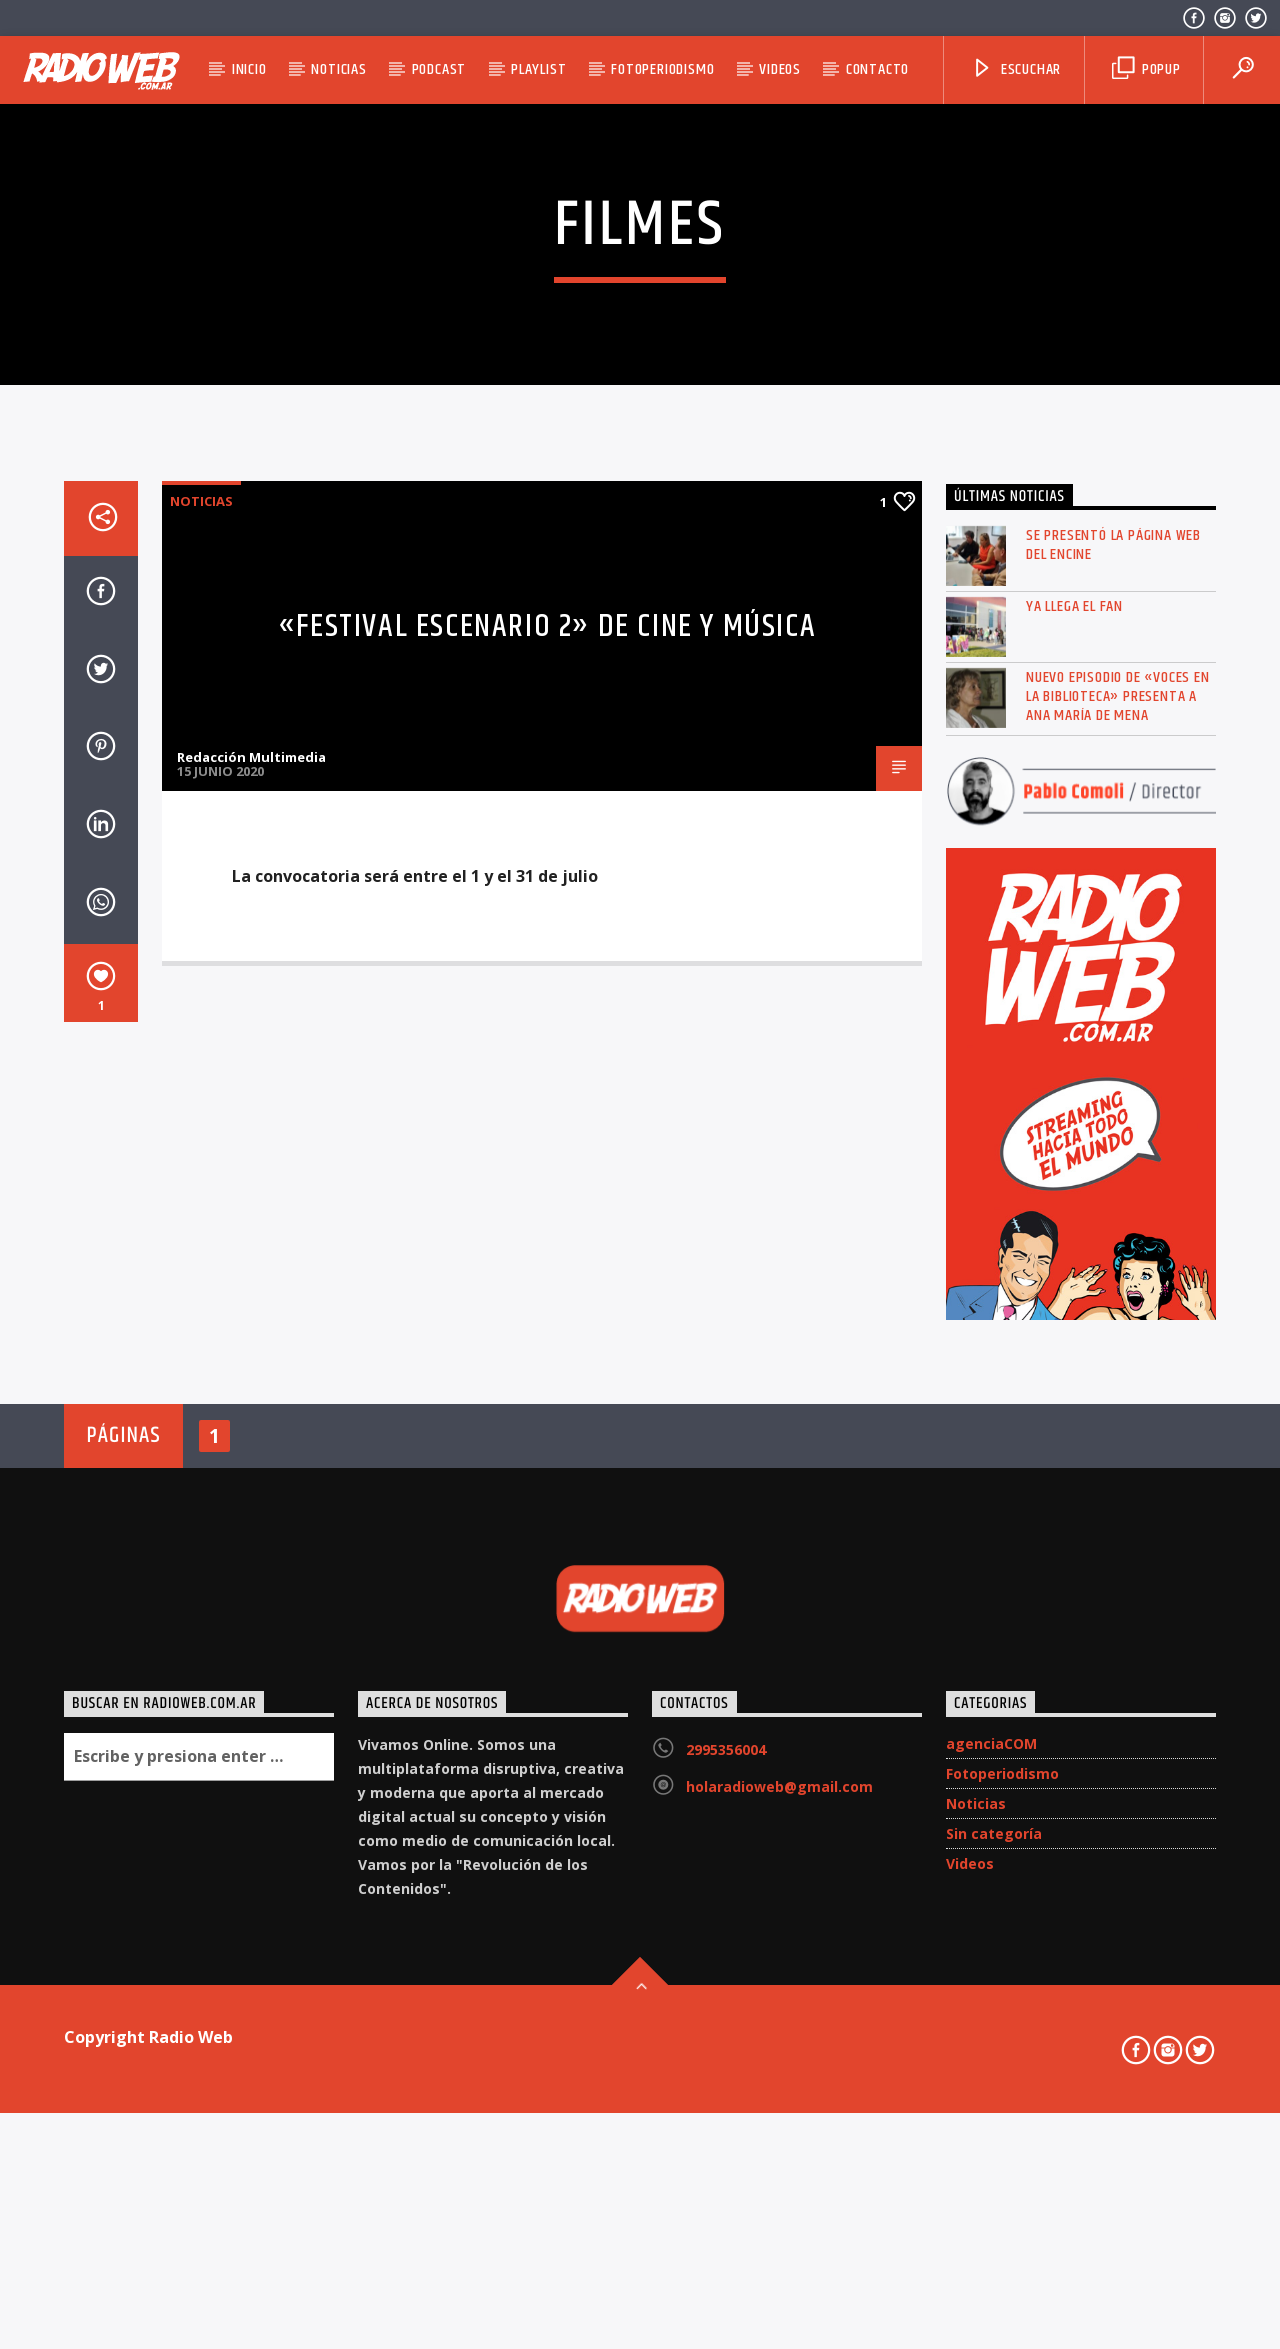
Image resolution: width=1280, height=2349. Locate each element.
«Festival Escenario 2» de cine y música (547, 1151)
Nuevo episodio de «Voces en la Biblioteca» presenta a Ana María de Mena (1118, 1221)
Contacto (877, 69)
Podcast (439, 69)
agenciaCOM (991, 2267)
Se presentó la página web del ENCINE (1113, 1069)
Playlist (538, 69)
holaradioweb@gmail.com (779, 2310)
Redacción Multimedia (251, 1281)
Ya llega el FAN (1074, 1130)
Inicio (249, 69)
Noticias (338, 69)
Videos (780, 69)
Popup (1146, 69)
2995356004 (726, 2273)
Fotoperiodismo (662, 69)
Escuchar (1016, 69)
